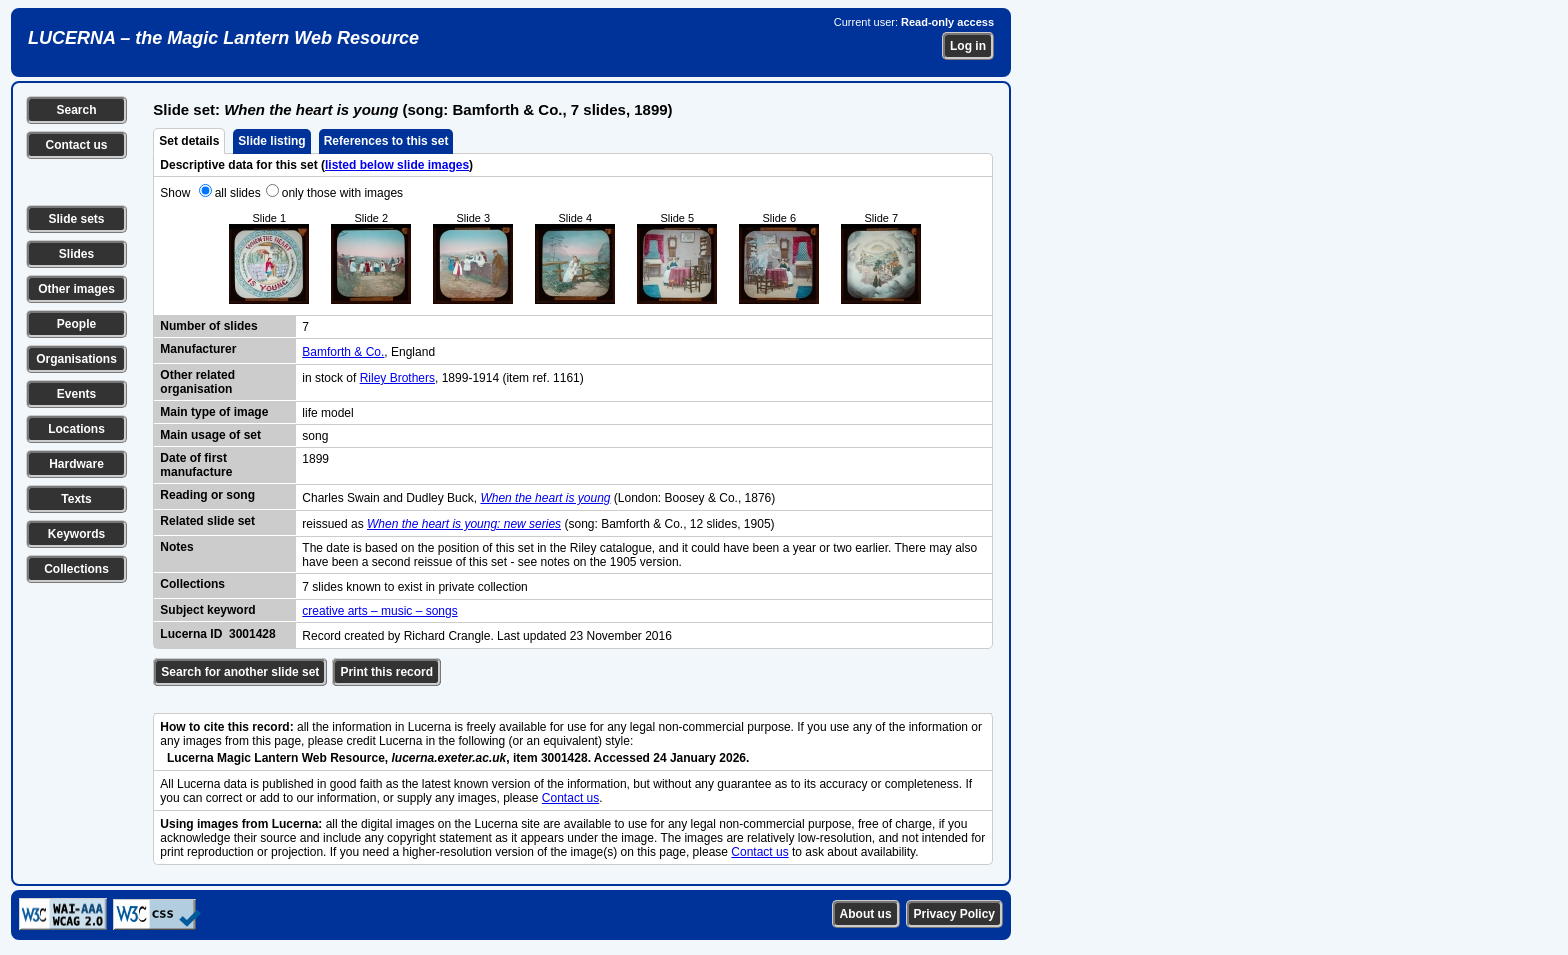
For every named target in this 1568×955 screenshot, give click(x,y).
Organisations (76, 359)
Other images (76, 289)
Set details (189, 141)
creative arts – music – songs (379, 611)
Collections (76, 569)
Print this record (386, 672)
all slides (238, 193)
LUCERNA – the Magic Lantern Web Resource (223, 38)
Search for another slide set (240, 672)
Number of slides (208, 326)
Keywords (76, 534)
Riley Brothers (397, 378)
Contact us (76, 145)
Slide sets (76, 219)
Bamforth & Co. (343, 352)
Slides (76, 254)
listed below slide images (397, 165)
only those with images (342, 193)
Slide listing (271, 141)
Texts (76, 499)
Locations (76, 429)
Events (76, 394)
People (76, 324)
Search (76, 110)
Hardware (76, 464)
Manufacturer (198, 349)
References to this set (386, 141)
